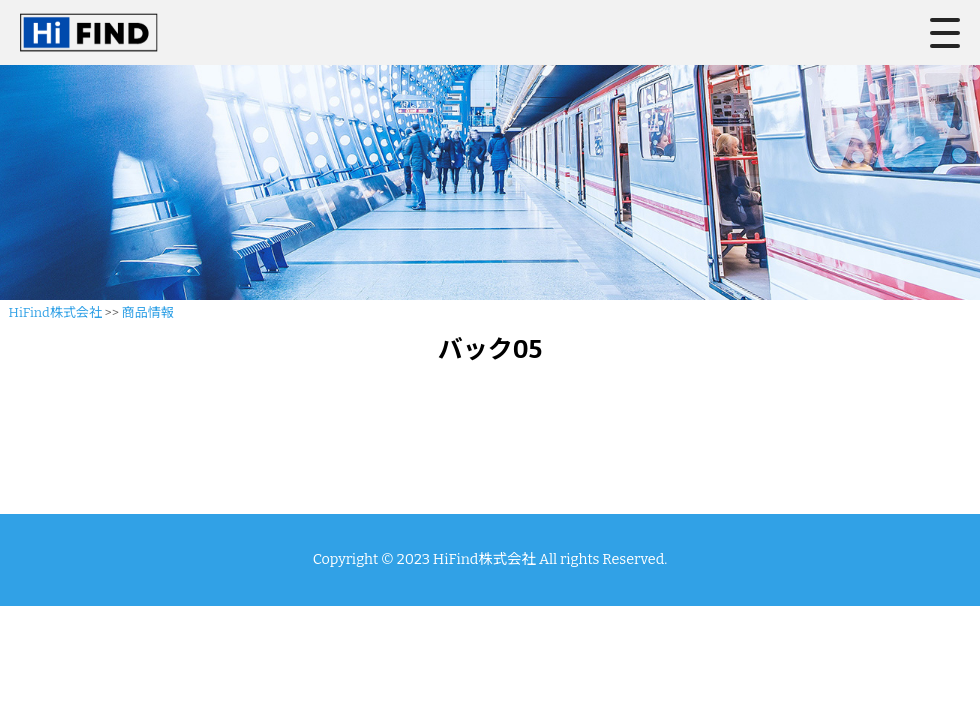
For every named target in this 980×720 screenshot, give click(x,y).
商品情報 (148, 312)
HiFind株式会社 (55, 312)
